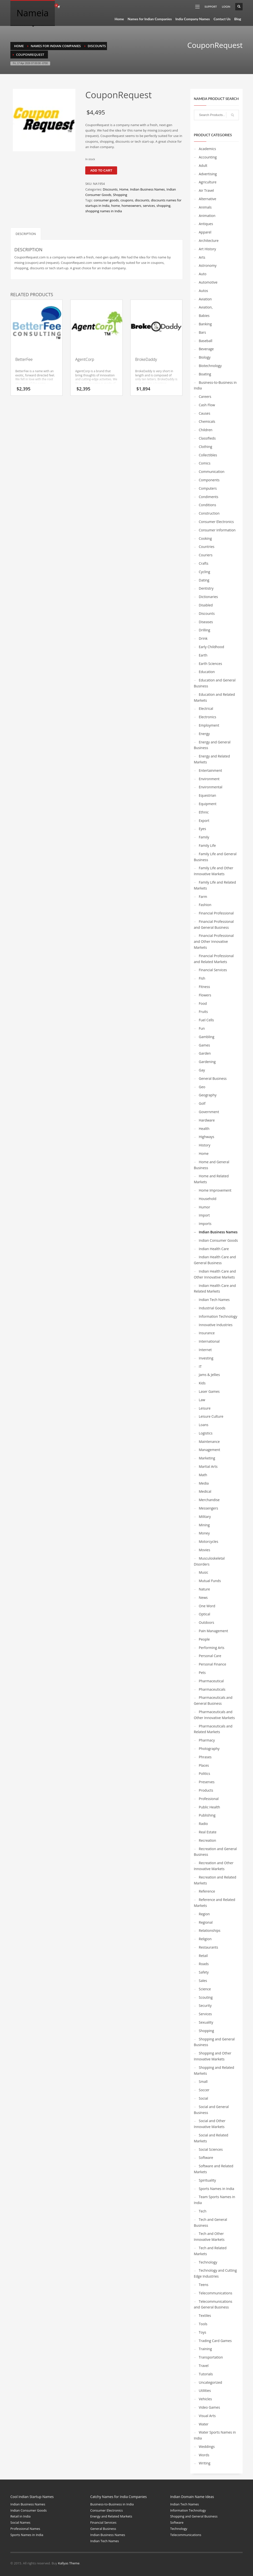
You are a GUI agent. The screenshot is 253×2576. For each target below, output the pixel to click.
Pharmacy (207, 1740)
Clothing (205, 446)
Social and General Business (211, 2109)
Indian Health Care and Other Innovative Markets (215, 1274)
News (203, 1597)
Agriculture (208, 182)
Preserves (207, 1782)
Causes (204, 413)
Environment (209, 778)
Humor (204, 1207)
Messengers (208, 1508)
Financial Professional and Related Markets (214, 958)
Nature (204, 1589)
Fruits (203, 1011)
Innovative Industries (215, 1324)
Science (205, 1989)
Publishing (207, 1815)
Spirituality (207, 2180)
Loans (204, 1424)
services (149, 205)
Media (204, 1483)
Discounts (110, 189)
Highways (206, 1136)
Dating (204, 580)
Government (209, 1111)
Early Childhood (211, 646)
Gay (202, 1070)
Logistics (205, 1433)
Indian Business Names (147, 189)
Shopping (120, 195)
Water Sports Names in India (215, 2435)
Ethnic (204, 812)
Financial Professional (216, 913)
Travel (204, 2365)
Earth (203, 655)
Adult (203, 165)
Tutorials (206, 2374)
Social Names (20, 2522)
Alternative (207, 198)
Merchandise (209, 1499)
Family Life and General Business (215, 857)
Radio (203, 1823)
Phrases (205, 1757)
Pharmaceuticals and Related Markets (213, 1729)
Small (203, 2081)
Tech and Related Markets (210, 2251)
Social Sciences (211, 2149)
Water (204, 2424)
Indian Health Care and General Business (215, 1260)
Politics (204, 1773)
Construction (209, 513)
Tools (203, 2324)
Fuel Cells (206, 1020)
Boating (205, 374)
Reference (207, 1891)
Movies (204, 1550)
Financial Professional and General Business (214, 924)
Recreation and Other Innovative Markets (213, 1865)
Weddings (207, 2446)
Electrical (206, 708)
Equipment (207, 803)
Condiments (208, 496)
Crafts (204, 563)
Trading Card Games (215, 2340)
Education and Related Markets (214, 697)
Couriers (205, 555)
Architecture (209, 240)
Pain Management (213, 1630)
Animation (207, 215)
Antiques (206, 223)
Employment (209, 725)
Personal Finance (212, 1664)
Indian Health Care (214, 1248)
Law (202, 1399)
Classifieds (207, 438)
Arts (202, 257)
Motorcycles (208, 1541)
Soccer (204, 2090)
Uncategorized (210, 2382)
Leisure (205, 1408)
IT (200, 1366)
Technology (208, 2262)
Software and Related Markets (213, 2169)
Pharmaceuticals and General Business (213, 1700)
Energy (204, 733)
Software (206, 2157)
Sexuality (206, 2022)
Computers (208, 488)
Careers (205, 396)
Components (209, 480)
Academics (207, 148)
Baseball (205, 340)
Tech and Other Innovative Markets (209, 2236)
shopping (163, 205)
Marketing (207, 1458)
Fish (202, 978)
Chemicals (207, 421)
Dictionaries (208, 596)
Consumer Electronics (216, 521)
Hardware (207, 1120)
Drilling (204, 630)
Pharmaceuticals (212, 1689)
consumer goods (106, 200)
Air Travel (206, 190)
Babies (204, 315)
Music (203, 1572)
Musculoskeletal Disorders (209, 1561)
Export (204, 820)
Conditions (207, 505)
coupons (126, 200)
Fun (202, 1028)
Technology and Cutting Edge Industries (215, 2273)
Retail (203, 1955)
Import (204, 1215)
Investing (206, 1358)
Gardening (207, 1061)
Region (204, 1914)
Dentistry (206, 588)
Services (205, 2014)
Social (203, 2098)
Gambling (206, 1036)
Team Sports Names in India (214, 2199)
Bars (202, 332)
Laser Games (209, 1391)
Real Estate (208, 1832)
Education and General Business (215, 683)
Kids (202, 1383)
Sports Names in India (216, 2188)
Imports (205, 1223)
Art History (207, 249)
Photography (209, 1748)
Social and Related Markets (211, 2138)
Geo (202, 1087)
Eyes (202, 828)
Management (209, 1449)
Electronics (207, 717)
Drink (203, 638)
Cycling (204, 571)
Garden (205, 1053)
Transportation (211, 2357)
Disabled (206, 605)
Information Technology (218, 1316)
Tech (203, 2211)
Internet (205, 1349)
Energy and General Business (212, 745)
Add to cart (101, 170)
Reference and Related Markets (214, 1902)
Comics (205, 463)
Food (203, 1003)
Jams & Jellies (209, 1374)
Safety (204, 1972)
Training (205, 2348)
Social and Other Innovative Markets (210, 2123)
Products (206, 1790)
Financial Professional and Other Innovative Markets (214, 941)
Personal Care (210, 1655)
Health (204, 1128)
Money (204, 1533)
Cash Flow (207, 405)
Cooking (205, 538)
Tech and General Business (210, 2222)
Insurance (207, 1333)
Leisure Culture (211, 1416)
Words (204, 2455)
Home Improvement (215, 1190)
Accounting (208, 157)
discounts (142, 200)
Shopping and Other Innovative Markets (213, 2056)
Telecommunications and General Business (213, 2304)
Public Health (209, 1807)
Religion (205, 1939)
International (209, 1341)
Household (207, 1198)
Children (205, 429)
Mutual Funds (210, 1580)
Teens (204, 2284)
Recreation (207, 1840)
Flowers (205, 995)
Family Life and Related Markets (215, 885)
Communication (212, 471)
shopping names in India (103, 211)
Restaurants (208, 1947)
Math (203, 1474)
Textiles (205, 2315)
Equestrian (207, 795)
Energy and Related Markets (212, 759)
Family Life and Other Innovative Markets (213, 871)
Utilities (205, 2390)
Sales (203, 1980)
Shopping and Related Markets (214, 2070)
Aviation (205, 299)
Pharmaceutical (211, 1681)
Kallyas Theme (69, 2563)
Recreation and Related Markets (215, 1880)
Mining (204, 1525)
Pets (202, 1672)
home (115, 205)
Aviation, (206, 307)
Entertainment (210, 770)
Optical (204, 1614)
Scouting (206, 1997)
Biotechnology (210, 365)
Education (207, 671)
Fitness (204, 986)
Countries (206, 546)
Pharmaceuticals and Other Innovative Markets (214, 1714)
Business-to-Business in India (215, 385)
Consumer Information (217, 530)
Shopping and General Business (214, 2042)
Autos (203, 290)
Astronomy (208, 265)
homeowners (131, 205)
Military (205, 1516)
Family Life (207, 845)
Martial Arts (208, 1466)
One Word (207, 1606)
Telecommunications (215, 2293)
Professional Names (25, 2528)
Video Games (209, 2407)
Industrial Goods (212, 1308)
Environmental (210, 787)
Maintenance (209, 1441)
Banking (205, 324)
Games (204, 1045)
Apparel (205, 232)
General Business (213, 1078)
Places (204, 1765)
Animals (205, 207)
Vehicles (205, 2399)
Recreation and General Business (215, 1851)
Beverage (206, 349)
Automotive (208, 282)
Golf (202, 1103)
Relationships (209, 1930)
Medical (205, 1491)
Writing (205, 2463)
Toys (202, 2332)
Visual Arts (207, 2415)
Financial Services (213, 970)
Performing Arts (211, 1647)
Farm (203, 896)
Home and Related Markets (211, 1179)
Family (204, 837)
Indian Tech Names (214, 1299)
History (205, 1145)
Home (123, 189)
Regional (206, 1922)
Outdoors (206, 1622)
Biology (205, 357)
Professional (209, 1798)
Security (205, 2005)
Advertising (208, 174)
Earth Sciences (210, 663)
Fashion (205, 904)
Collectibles (208, 455)
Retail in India (20, 2516)
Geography (208, 1095)
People (204, 1639)
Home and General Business (211, 1165)
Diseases (206, 622)
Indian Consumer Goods (218, 1240)
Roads (204, 1963)
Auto (203, 273)
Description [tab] (26, 234)
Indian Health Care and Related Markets (215, 1288)
